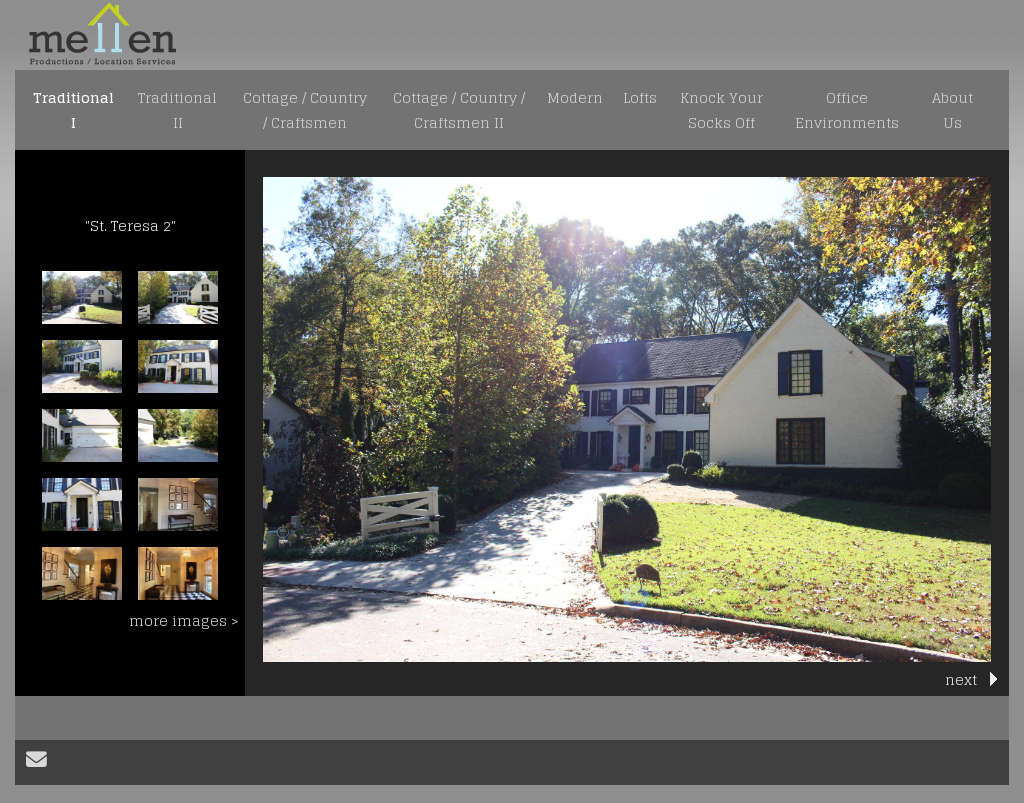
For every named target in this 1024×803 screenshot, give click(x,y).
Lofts (640, 97)
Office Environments (847, 110)
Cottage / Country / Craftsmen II (459, 110)
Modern (575, 97)
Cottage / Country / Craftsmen (305, 110)
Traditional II (177, 110)
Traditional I (73, 110)
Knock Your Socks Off (721, 110)
